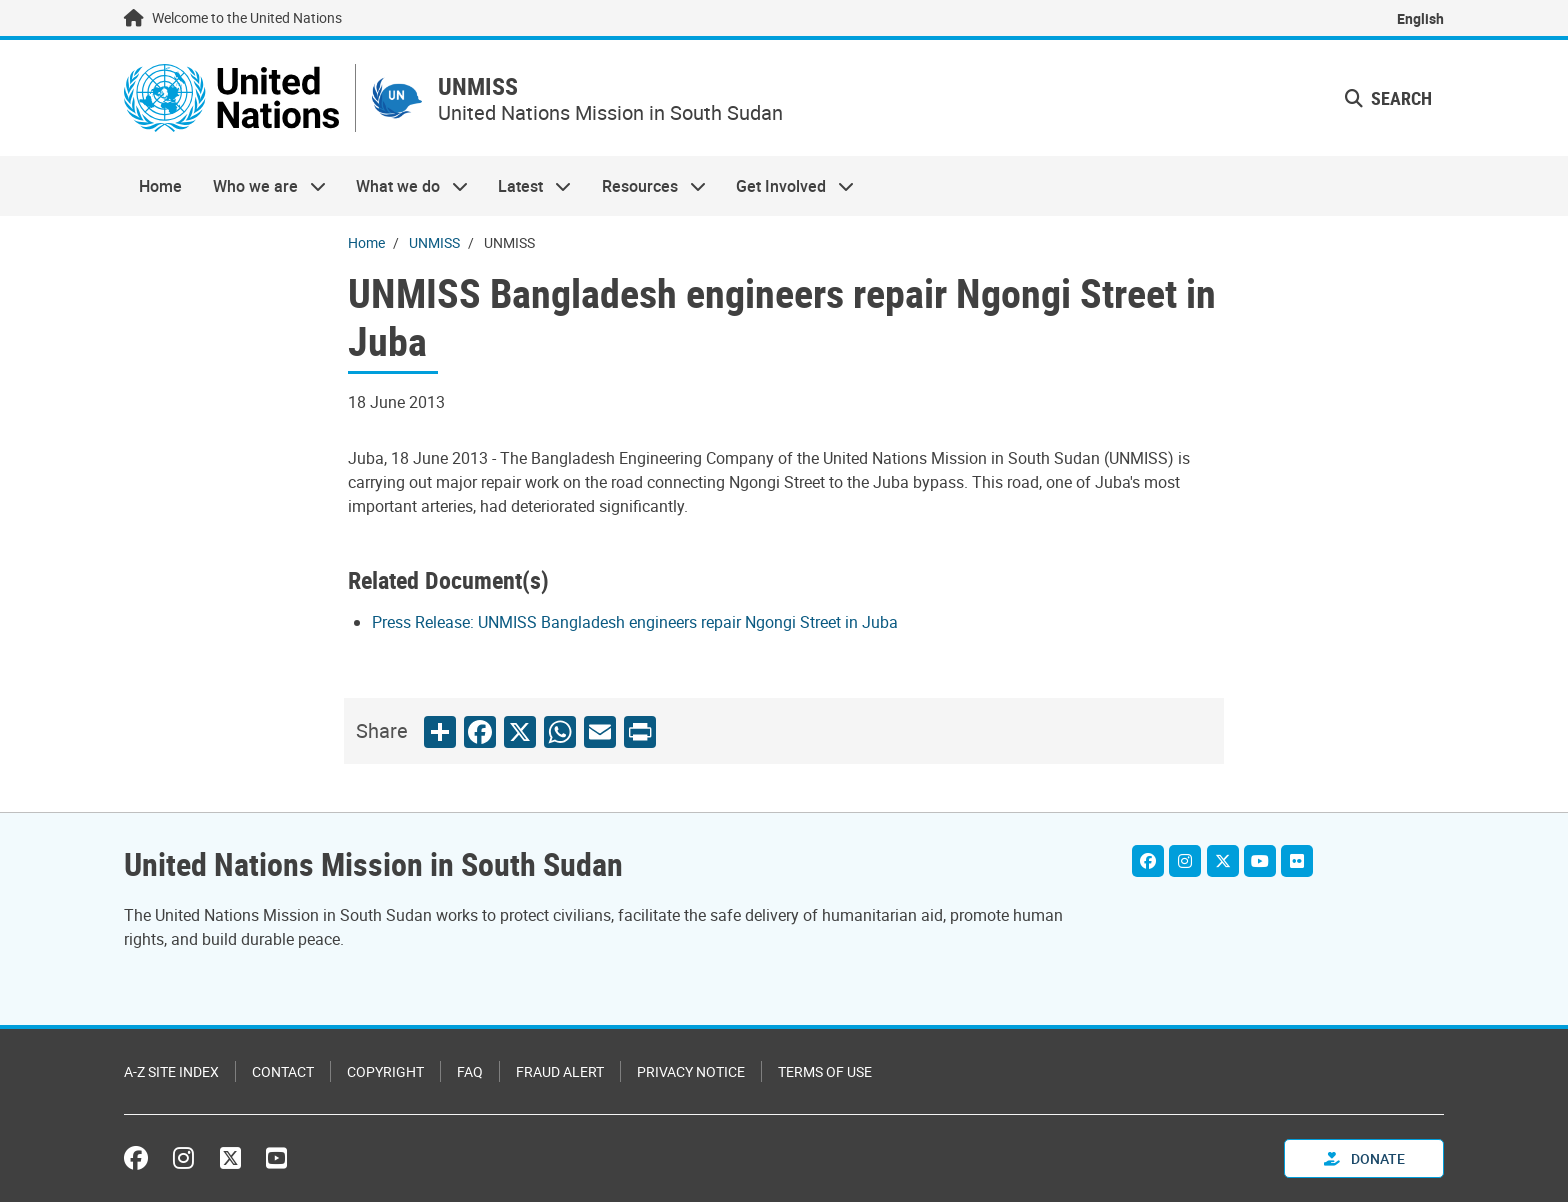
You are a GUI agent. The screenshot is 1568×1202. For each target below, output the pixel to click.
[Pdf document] (648, 622)
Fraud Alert (560, 1071)
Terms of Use (825, 1071)
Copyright (385, 1071)
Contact (283, 1071)
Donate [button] (1364, 1158)
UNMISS (478, 86)
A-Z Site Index (171, 1071)
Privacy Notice (691, 1071)
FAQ (470, 1071)
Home (160, 186)
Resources (646, 186)
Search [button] (1388, 98)
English (1420, 18)
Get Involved (787, 186)
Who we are (261, 186)
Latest (527, 186)
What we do (404, 186)
